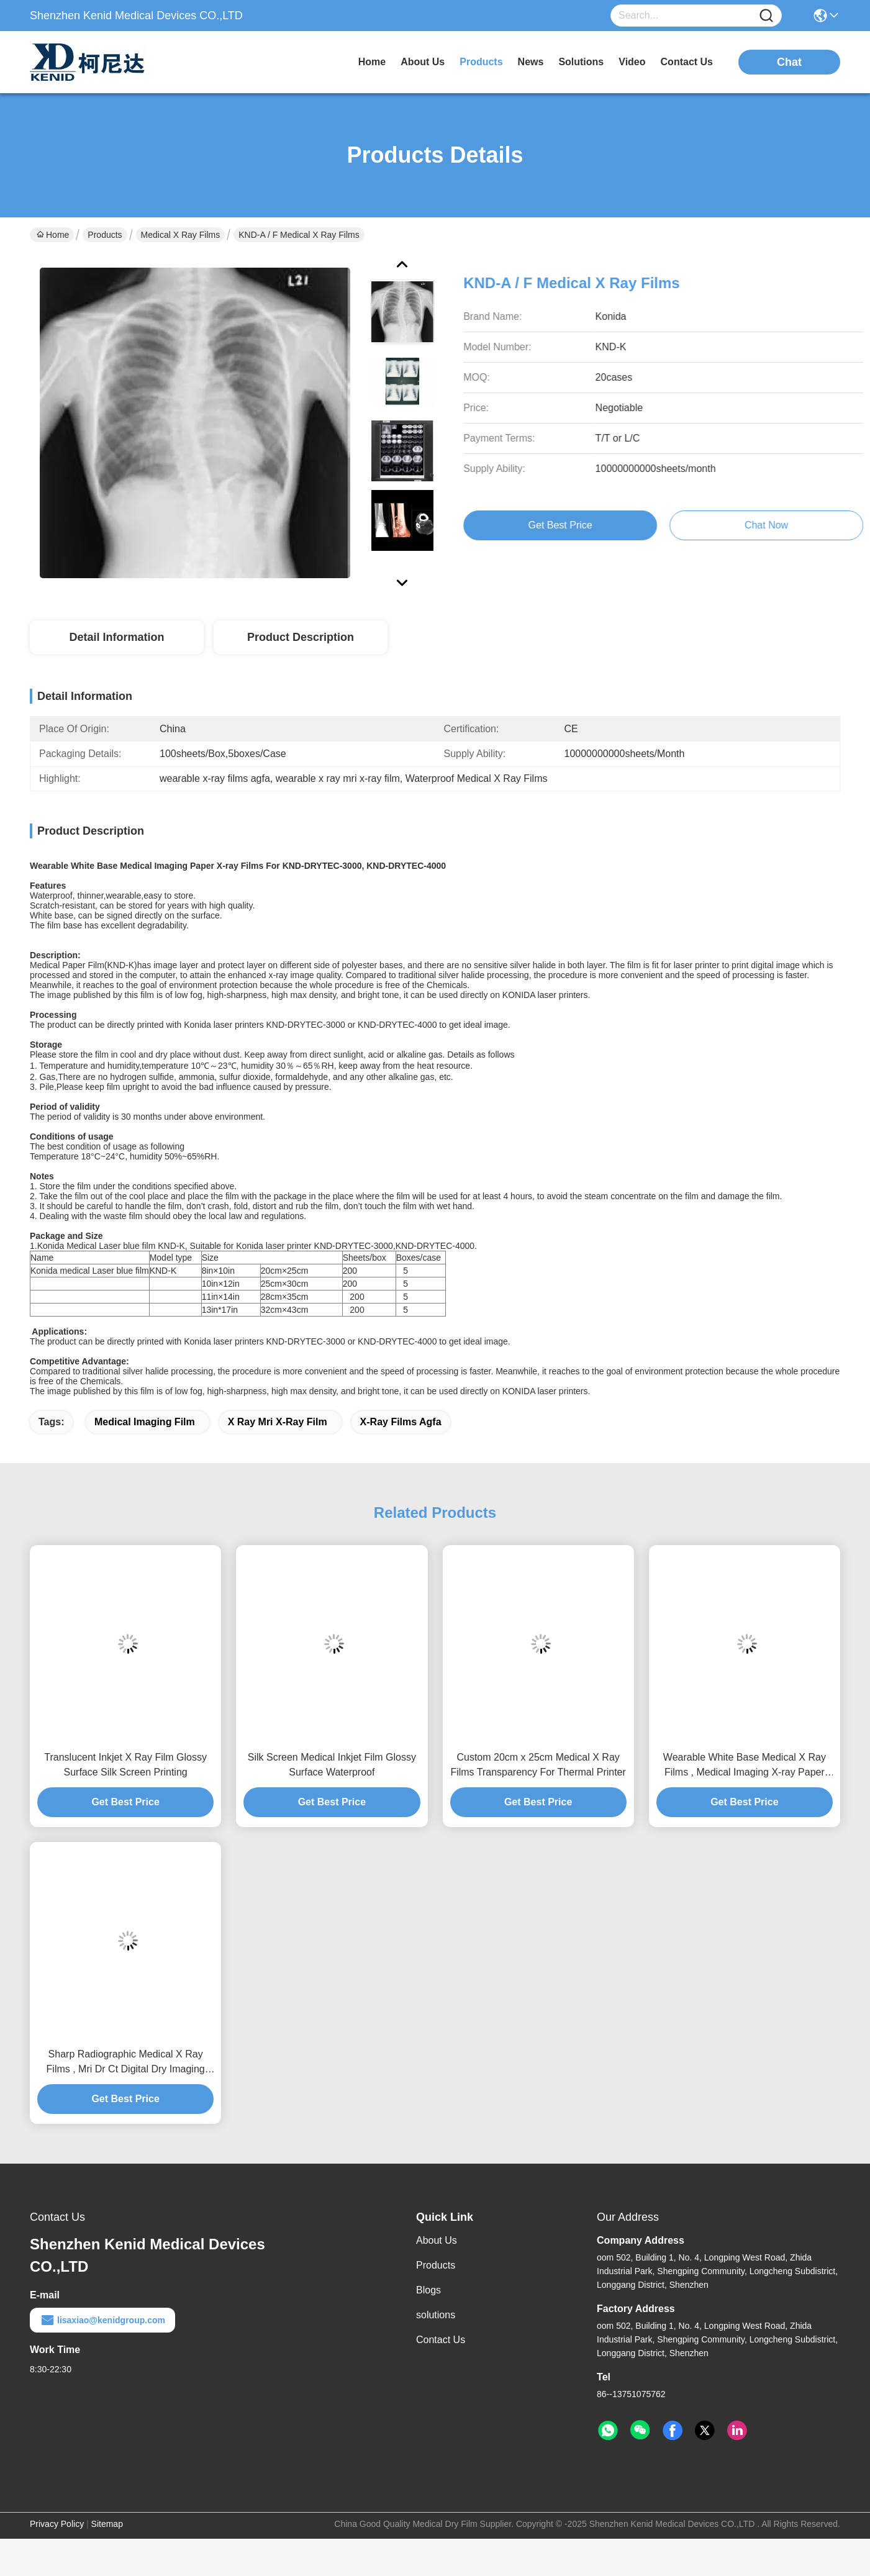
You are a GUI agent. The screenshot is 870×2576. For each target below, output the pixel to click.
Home (372, 62)
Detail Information (116, 637)
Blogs (428, 2290)
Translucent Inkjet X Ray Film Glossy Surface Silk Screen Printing (125, 1764)
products (481, 62)
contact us (687, 62)
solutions (581, 62)
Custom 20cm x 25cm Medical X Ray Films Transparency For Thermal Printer (537, 1764)
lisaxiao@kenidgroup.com (102, 2320)
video (632, 62)
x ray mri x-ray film (277, 1422)
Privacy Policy (57, 2524)
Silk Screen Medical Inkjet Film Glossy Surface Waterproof (332, 1764)
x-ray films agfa (401, 1422)
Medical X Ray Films (180, 235)
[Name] (766, 16)
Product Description (300, 637)
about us (423, 62)
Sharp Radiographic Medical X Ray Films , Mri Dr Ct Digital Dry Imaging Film (126, 2063)
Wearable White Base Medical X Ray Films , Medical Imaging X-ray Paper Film (744, 1766)
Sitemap (107, 2524)
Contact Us (440, 2339)
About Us (436, 2240)
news (531, 62)
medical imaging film (144, 1422)
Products (105, 235)
